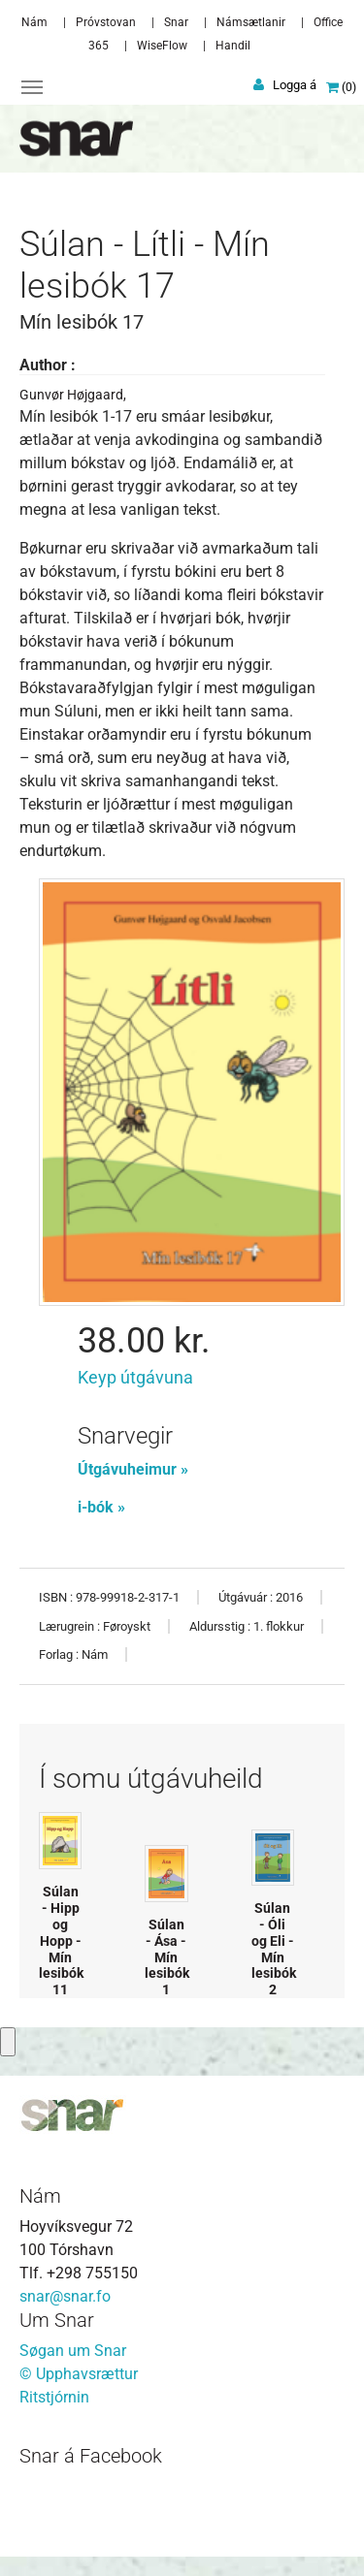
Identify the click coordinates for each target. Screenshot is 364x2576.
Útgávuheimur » (133, 1469)
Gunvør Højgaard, (72, 394)
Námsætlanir (250, 22)
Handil (232, 45)
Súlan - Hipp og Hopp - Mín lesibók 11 (61, 1940)
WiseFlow (162, 45)
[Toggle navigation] (32, 87)
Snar (176, 22)
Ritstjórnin (54, 2397)
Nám (34, 22)
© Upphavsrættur (78, 2374)
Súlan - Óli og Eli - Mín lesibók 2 (273, 1948)
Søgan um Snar (72, 2350)
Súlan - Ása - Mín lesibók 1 (167, 1957)
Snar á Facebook (90, 2455)
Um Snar (56, 2320)
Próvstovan (106, 22)
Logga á (294, 85)
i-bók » (101, 1507)
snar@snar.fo (65, 2296)
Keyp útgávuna (135, 1377)
